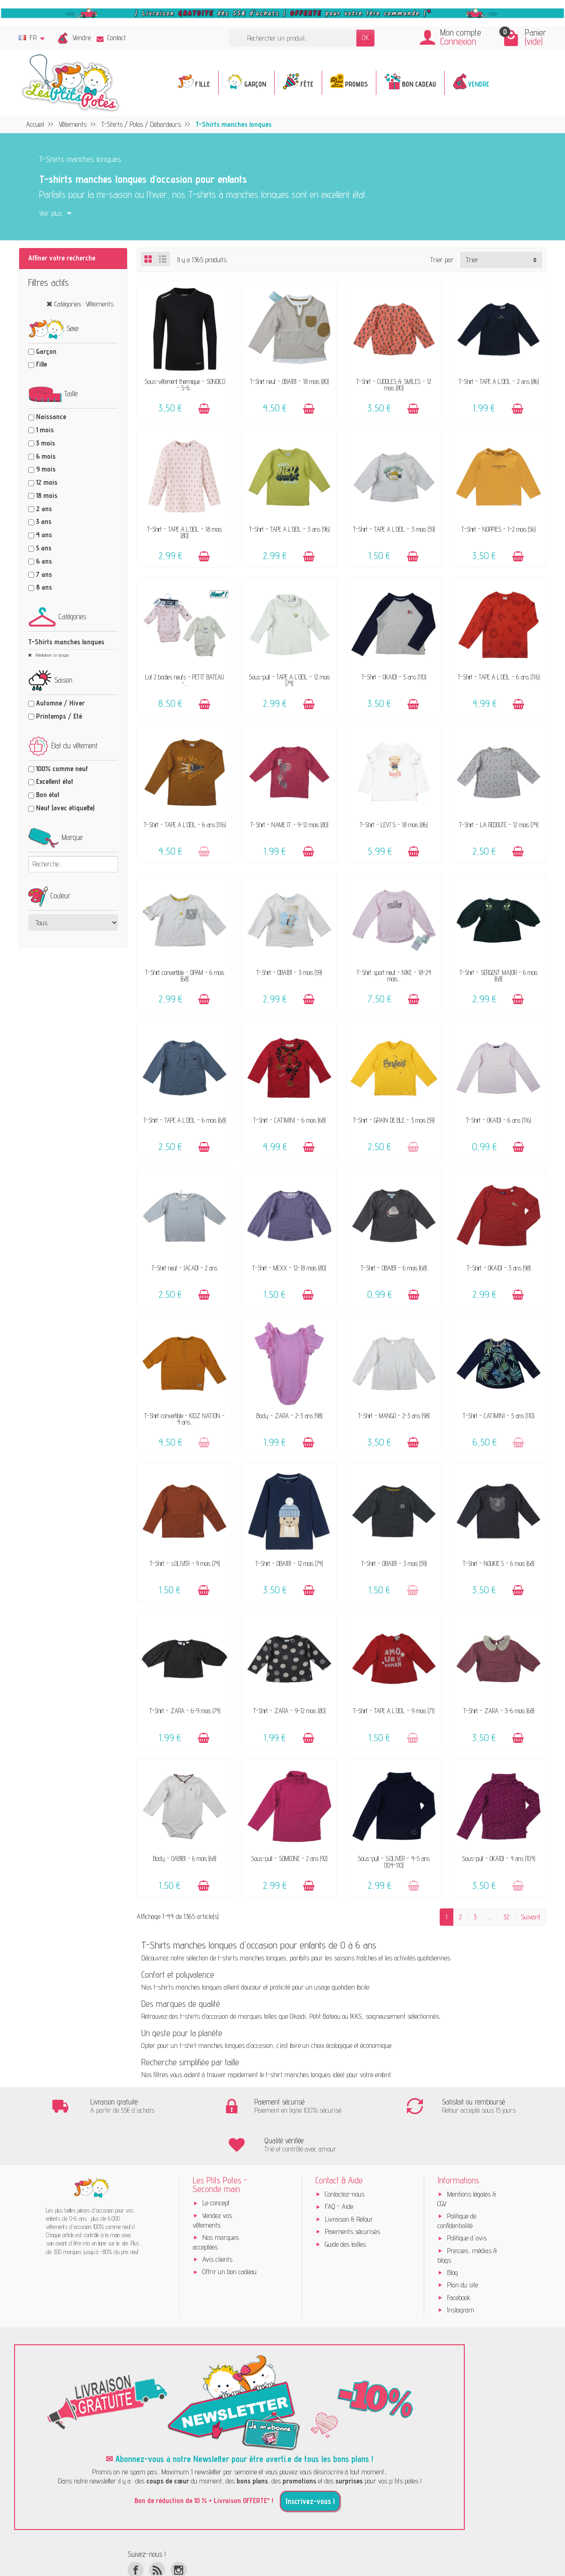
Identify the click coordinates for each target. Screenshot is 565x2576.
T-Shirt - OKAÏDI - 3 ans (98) (498, 1268)
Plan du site (462, 2246)
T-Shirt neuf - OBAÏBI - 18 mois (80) (289, 381)
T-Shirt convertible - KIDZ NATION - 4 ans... (184, 1419)
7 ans (44, 574)
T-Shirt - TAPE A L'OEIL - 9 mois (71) (393, 1711)
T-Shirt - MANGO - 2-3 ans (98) (393, 1416)
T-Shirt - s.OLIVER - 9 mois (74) (185, 1563)
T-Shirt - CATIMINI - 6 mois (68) (289, 1120)
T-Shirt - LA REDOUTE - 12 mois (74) (498, 825)
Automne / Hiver (60, 703)
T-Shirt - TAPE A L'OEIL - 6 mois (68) (185, 1120)
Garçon (46, 351)
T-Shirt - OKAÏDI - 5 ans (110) (394, 677)
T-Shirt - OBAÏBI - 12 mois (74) (289, 1563)
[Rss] (157, 2531)
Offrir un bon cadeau (229, 2233)
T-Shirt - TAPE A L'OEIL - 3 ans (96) (289, 529)
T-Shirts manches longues (66, 642)
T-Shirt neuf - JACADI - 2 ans (184, 1268)
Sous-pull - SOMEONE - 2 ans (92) (289, 1858)
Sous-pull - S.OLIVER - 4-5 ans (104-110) (394, 1862)
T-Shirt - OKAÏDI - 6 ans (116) (498, 1120)
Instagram (460, 2271)
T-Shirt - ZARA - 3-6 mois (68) (498, 1711)
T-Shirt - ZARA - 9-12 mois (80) (289, 1711)
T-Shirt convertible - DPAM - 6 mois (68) (184, 976)
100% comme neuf (62, 768)
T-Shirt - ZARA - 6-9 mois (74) (184, 1711)
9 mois (46, 469)
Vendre (81, 37)
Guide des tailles (345, 2205)
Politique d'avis (467, 2199)
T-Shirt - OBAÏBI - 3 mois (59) (289, 972)
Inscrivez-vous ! (310, 2462)
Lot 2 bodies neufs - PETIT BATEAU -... (184, 680)
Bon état (48, 794)
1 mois (45, 429)
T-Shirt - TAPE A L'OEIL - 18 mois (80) (184, 532)
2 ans (44, 508)
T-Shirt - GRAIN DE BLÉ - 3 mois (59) (393, 1120)
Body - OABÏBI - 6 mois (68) (184, 1858)
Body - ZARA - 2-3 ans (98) (289, 1416)
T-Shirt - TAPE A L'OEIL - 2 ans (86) (499, 381)
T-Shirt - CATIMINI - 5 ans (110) (498, 1416)
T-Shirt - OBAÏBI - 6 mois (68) (393, 1268)
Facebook (458, 2259)
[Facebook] (136, 2531)
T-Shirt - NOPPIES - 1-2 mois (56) (498, 529)
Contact (111, 37)
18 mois (46, 495)
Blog (452, 2233)
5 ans (43, 548)
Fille (41, 364)
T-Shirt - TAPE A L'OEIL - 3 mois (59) (394, 529)
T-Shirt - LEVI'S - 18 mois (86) (393, 825)
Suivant (530, 1917)
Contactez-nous (345, 2155)
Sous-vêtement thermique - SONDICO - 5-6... (184, 385)
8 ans (44, 587)
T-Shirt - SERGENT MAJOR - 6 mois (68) (499, 976)
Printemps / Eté (59, 716)
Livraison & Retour (349, 2180)
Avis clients (217, 2220)
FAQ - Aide (339, 2168)
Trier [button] (472, 259)
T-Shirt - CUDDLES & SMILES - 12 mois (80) (393, 385)
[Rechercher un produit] (292, 38)
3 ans (43, 521)
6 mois (46, 456)
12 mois (46, 482)
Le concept (216, 2164)
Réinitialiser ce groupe (51, 655)
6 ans (44, 561)
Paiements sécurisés (352, 2192)
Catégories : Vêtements (84, 304)
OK (365, 37)
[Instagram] (178, 2531)
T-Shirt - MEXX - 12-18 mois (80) (289, 1268)
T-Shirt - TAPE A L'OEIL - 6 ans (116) (498, 677)
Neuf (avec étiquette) (65, 807)
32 (506, 1917)
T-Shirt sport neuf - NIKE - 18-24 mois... (394, 976)
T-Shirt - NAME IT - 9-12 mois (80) (289, 825)
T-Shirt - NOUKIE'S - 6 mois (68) (498, 1563)
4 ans (44, 534)
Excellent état (54, 781)
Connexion (458, 41)
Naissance (51, 416)
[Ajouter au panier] (204, 409)
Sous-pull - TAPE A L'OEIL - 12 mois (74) (289, 680)
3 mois (45, 443)
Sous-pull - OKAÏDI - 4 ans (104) (498, 1858)
